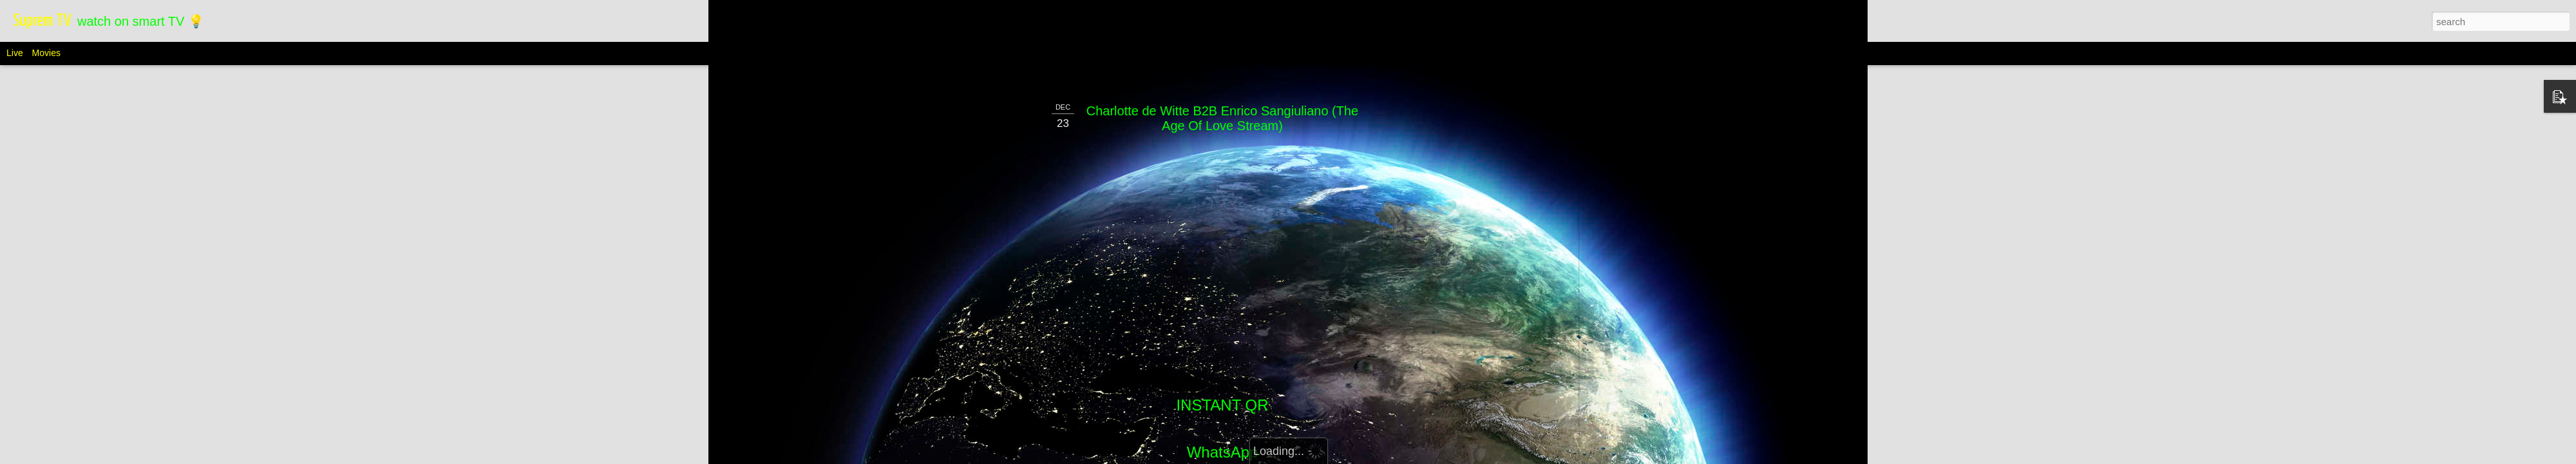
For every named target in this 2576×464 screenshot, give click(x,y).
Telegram (1223, 444)
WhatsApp (1222, 401)
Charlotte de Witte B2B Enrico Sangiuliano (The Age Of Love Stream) (1222, 67)
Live (14, 53)
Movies (46, 53)
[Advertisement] (1463, 252)
